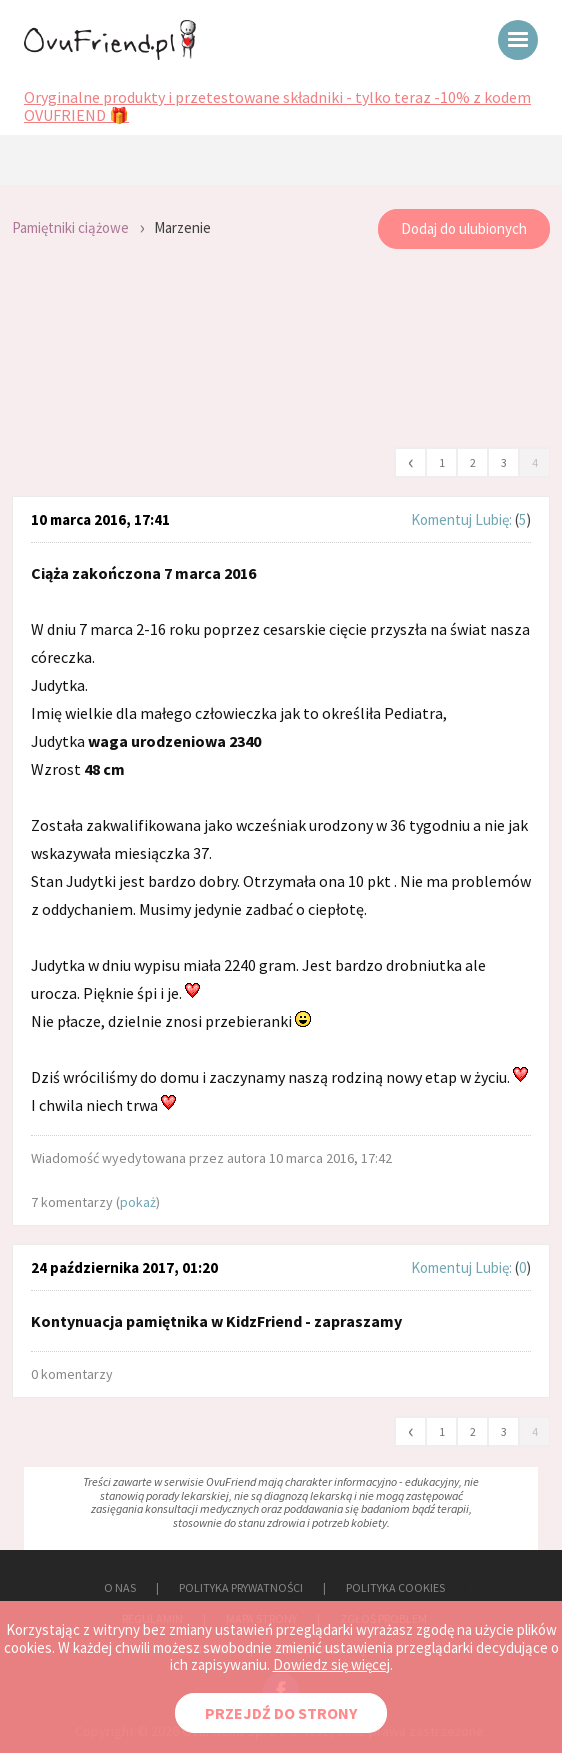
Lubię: (495, 519)
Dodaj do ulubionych (464, 228)
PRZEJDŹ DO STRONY (281, 1713)
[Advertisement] (281, 349)
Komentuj (441, 519)
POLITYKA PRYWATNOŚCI (241, 1587)
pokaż (138, 1202)
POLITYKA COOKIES (395, 1587)
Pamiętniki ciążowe (70, 227)
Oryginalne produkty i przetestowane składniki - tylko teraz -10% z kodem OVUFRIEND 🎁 (277, 106)
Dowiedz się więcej (331, 1664)
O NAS (120, 1587)
